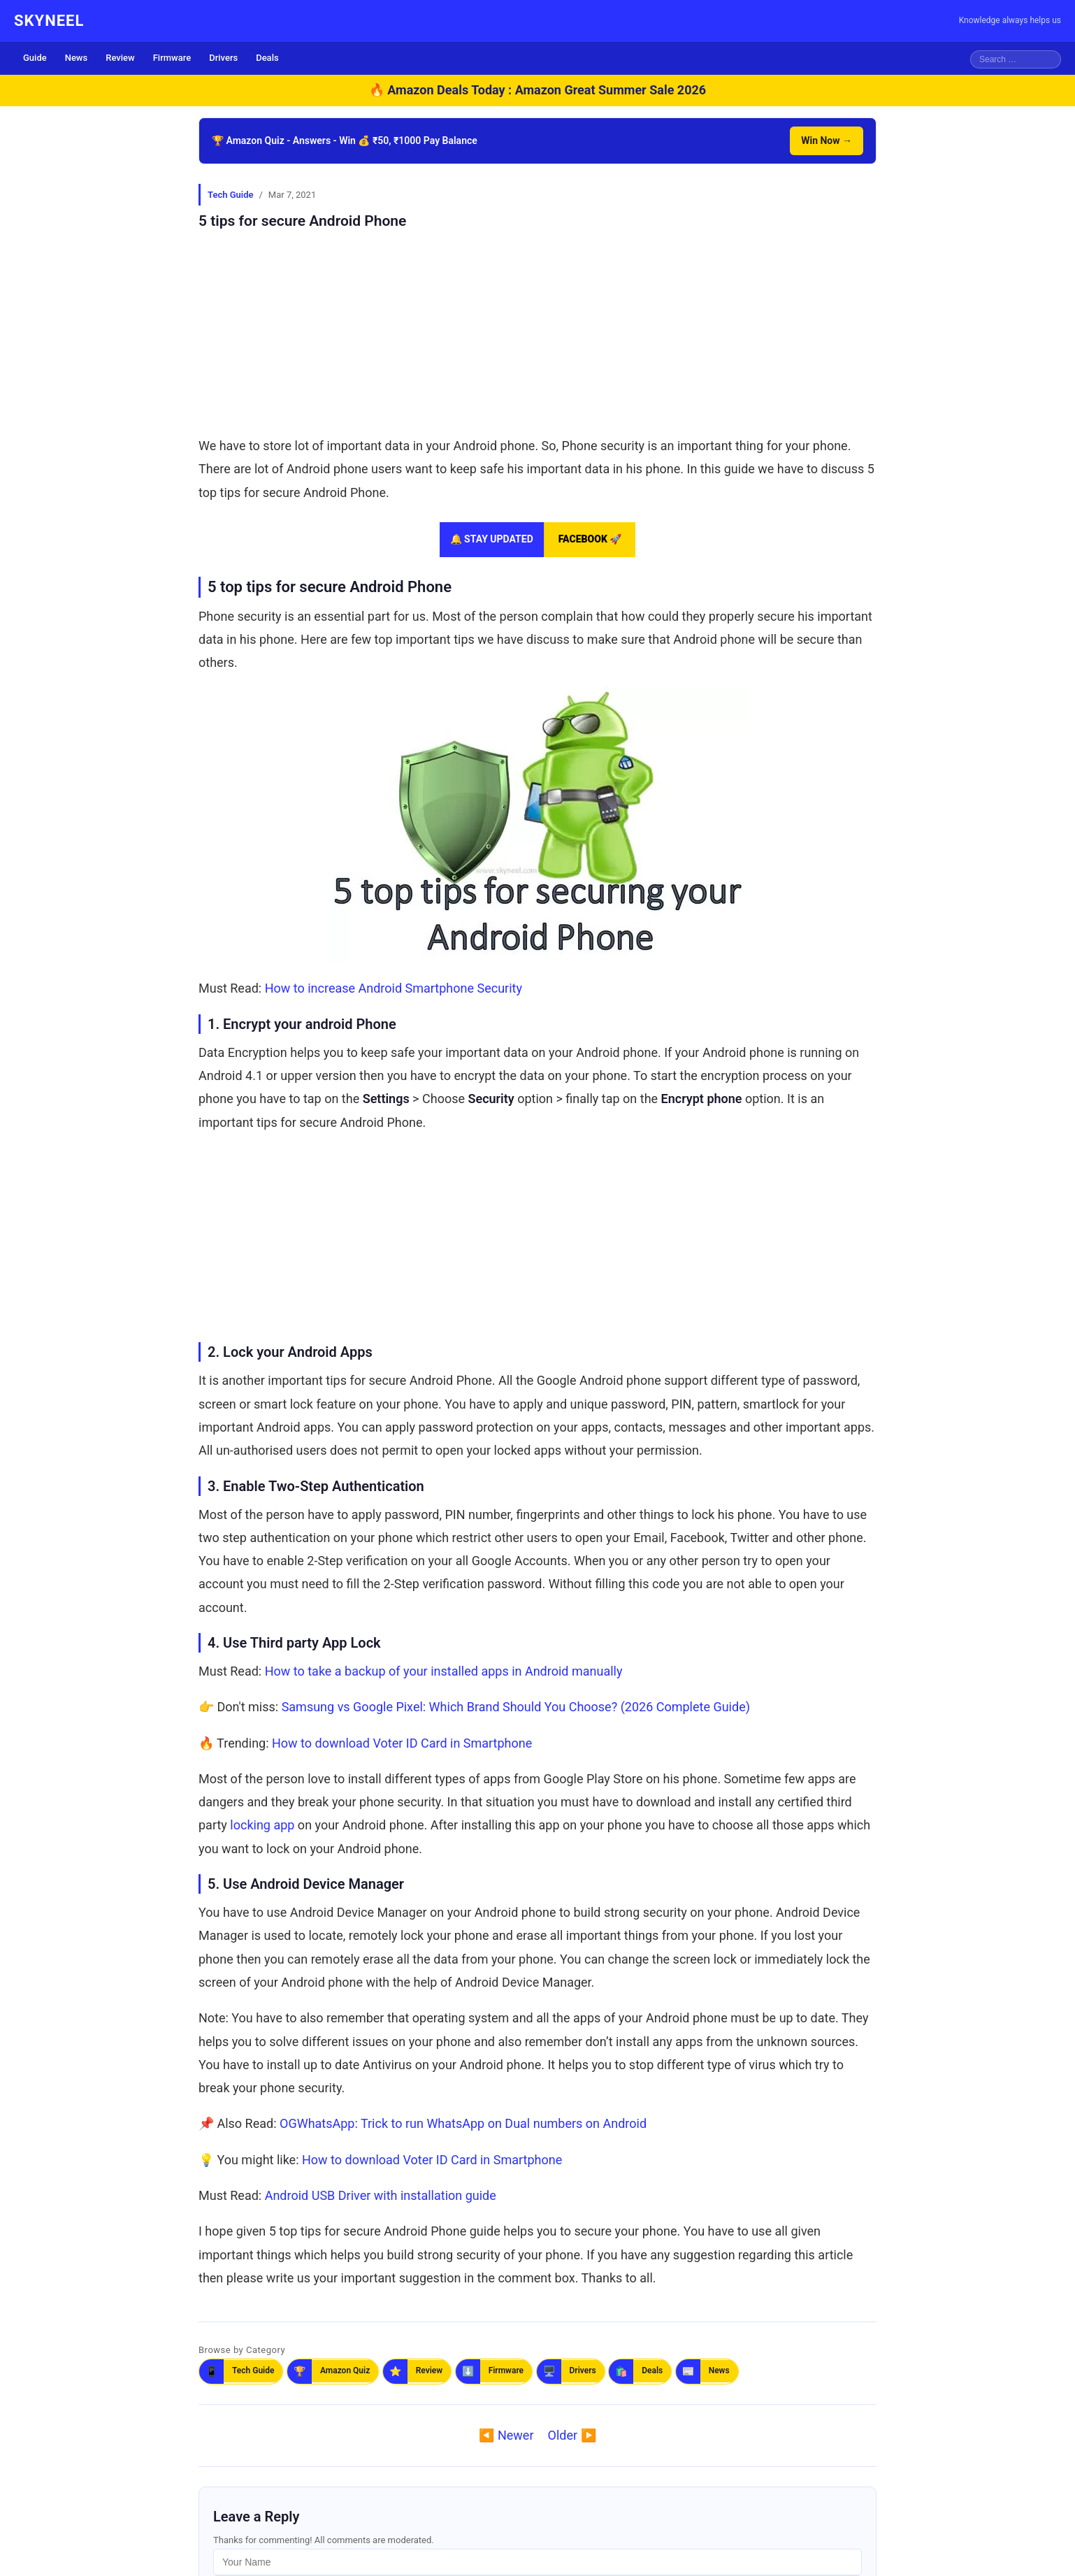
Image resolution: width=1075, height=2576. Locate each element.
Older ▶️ (572, 2435)
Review (120, 57)
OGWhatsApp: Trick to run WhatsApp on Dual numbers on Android (463, 2123)
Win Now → (826, 140)
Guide (35, 57)
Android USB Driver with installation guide (380, 2195)
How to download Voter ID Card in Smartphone (402, 1743)
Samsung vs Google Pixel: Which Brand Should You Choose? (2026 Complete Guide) (516, 1706)
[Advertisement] (537, 329)
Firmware (172, 57)
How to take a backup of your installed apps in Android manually (444, 1671)
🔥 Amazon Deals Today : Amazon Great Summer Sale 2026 (537, 89)
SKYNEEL (49, 20)
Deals (267, 57)
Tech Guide (230, 194)
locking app (262, 1825)
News (76, 57)
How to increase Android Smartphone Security (393, 988)
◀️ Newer (506, 2435)
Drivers (223, 57)
